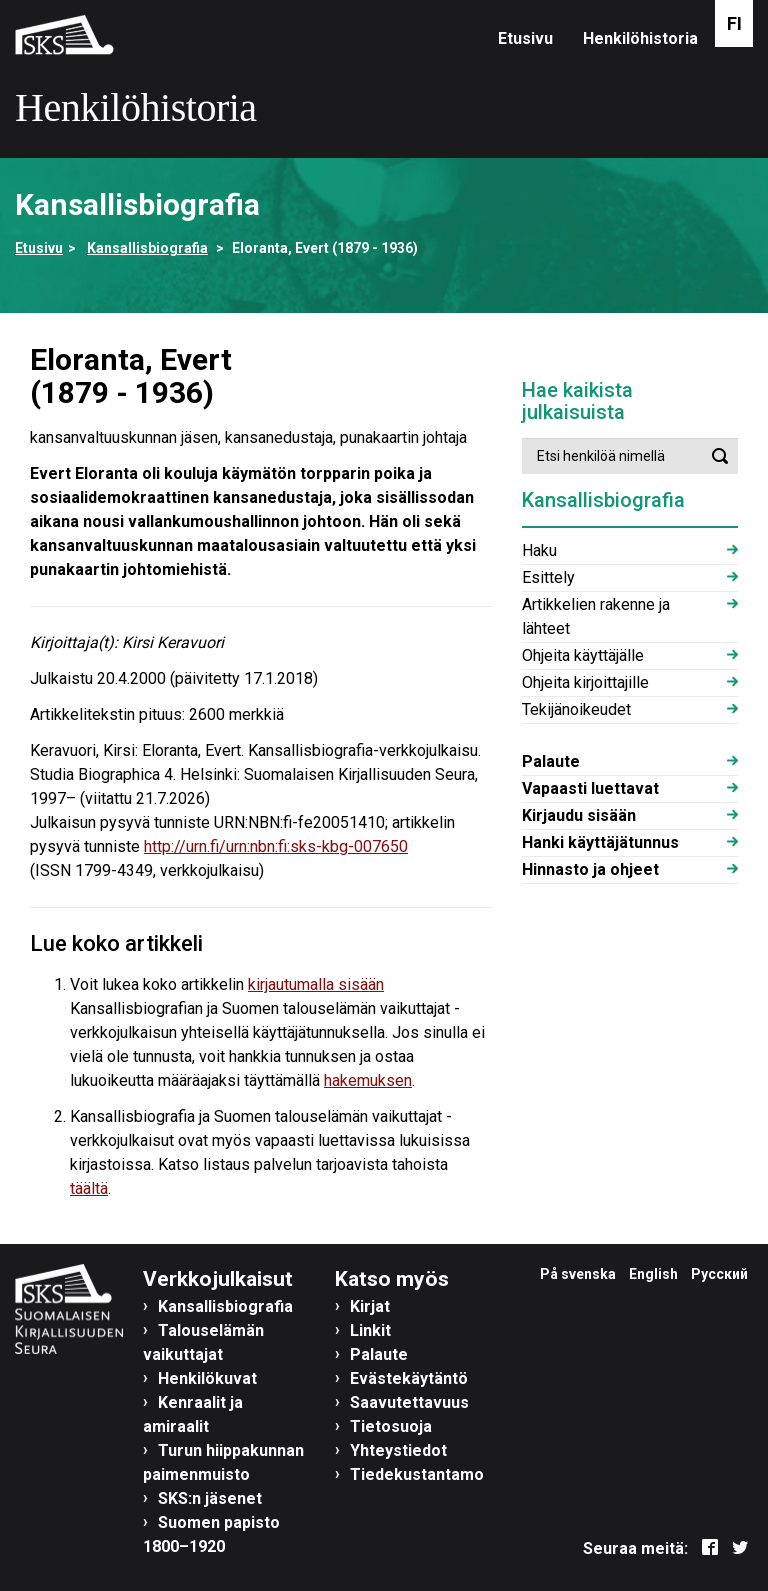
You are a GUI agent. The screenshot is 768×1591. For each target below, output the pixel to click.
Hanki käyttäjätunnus (600, 842)
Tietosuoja (391, 1426)
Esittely (548, 577)
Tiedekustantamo (417, 1474)
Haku (539, 550)
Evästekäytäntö (409, 1378)
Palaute (551, 761)
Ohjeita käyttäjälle (583, 655)
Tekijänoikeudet (576, 709)
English (653, 1274)
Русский (719, 1274)
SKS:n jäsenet (210, 1498)
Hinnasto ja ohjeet (590, 869)
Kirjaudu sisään (579, 815)
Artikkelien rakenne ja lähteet (596, 616)
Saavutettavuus (409, 1402)
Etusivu (525, 38)
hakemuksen (368, 1080)
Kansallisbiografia (147, 248)
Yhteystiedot (398, 1450)
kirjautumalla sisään (316, 984)
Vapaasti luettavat (590, 788)
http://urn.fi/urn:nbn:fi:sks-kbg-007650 (276, 846)
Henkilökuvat (207, 1378)
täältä (89, 1188)
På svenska (578, 1274)
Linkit (370, 1330)
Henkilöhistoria (640, 38)
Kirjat (370, 1306)
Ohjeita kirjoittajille (585, 682)
